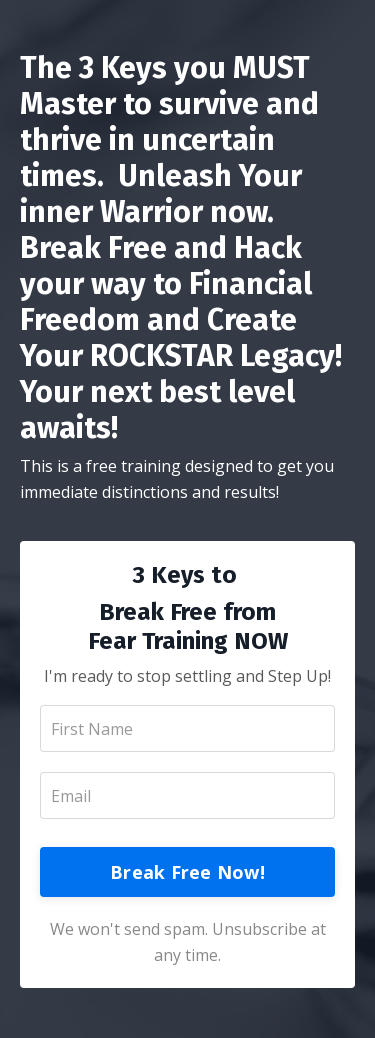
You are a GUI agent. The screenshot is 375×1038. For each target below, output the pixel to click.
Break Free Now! (187, 872)
